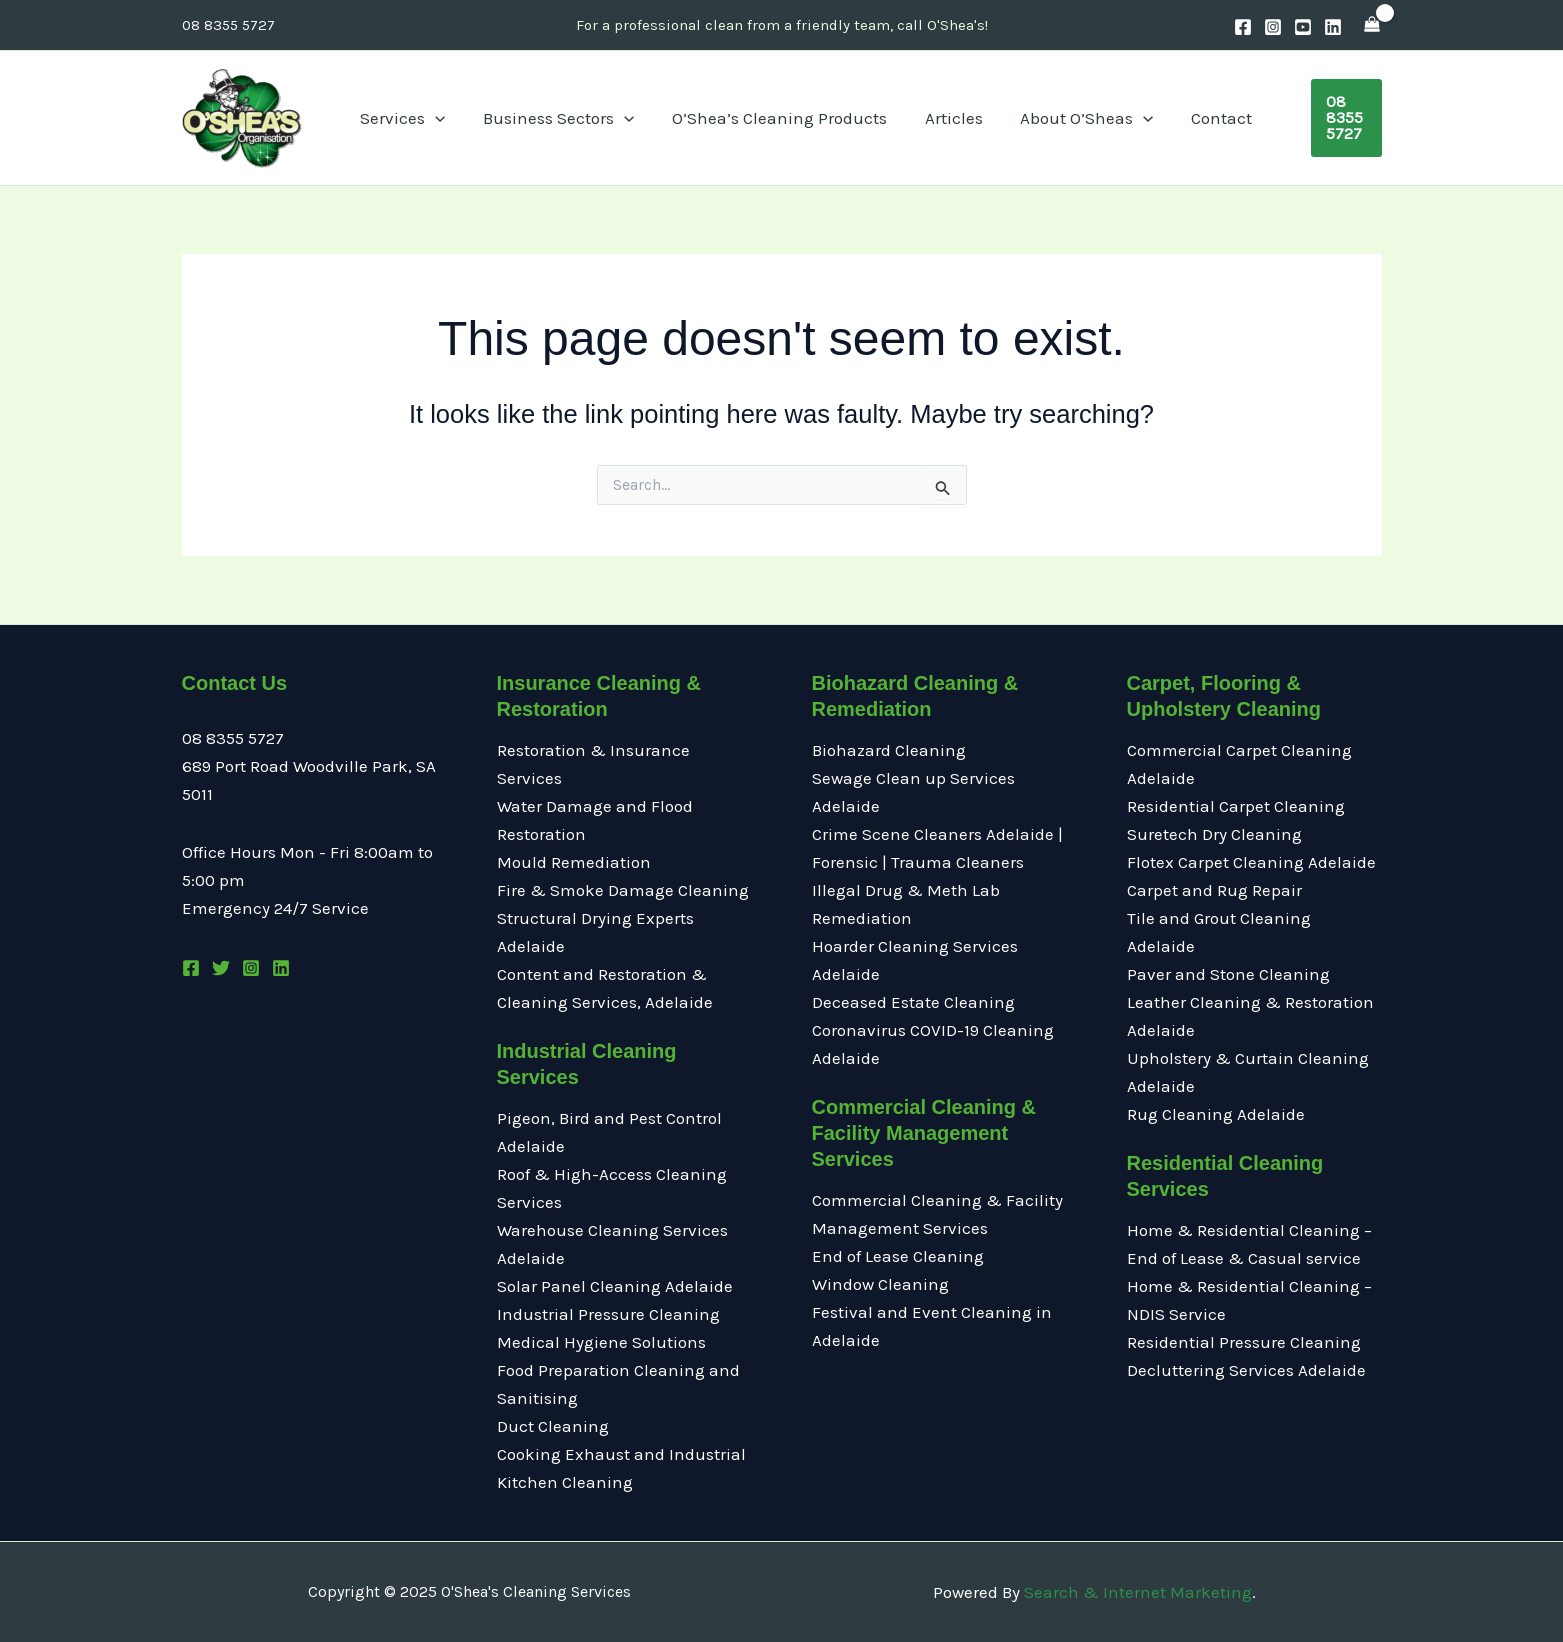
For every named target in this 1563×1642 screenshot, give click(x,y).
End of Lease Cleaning (898, 1256)
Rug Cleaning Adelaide (1216, 1114)
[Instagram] (1273, 27)
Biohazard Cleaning (889, 750)
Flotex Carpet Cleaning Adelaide (1251, 862)
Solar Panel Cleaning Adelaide (615, 1286)
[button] (1316, 118)
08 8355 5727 (228, 25)
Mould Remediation (576, 862)
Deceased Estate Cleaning (913, 1002)
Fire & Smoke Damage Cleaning (623, 890)
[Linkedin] (1333, 27)
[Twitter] (221, 968)
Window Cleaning (880, 1284)
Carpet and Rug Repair (1214, 890)
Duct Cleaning (553, 1426)
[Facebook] (1243, 27)
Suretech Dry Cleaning (1214, 834)
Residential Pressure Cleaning (1244, 1342)
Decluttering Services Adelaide (1246, 1370)
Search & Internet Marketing (1138, 1592)
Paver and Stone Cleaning (1228, 974)
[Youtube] (1303, 27)
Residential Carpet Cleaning (1236, 806)
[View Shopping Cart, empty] (1372, 25)
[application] (475, 118)
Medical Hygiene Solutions (601, 1342)
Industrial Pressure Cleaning (608, 1314)
